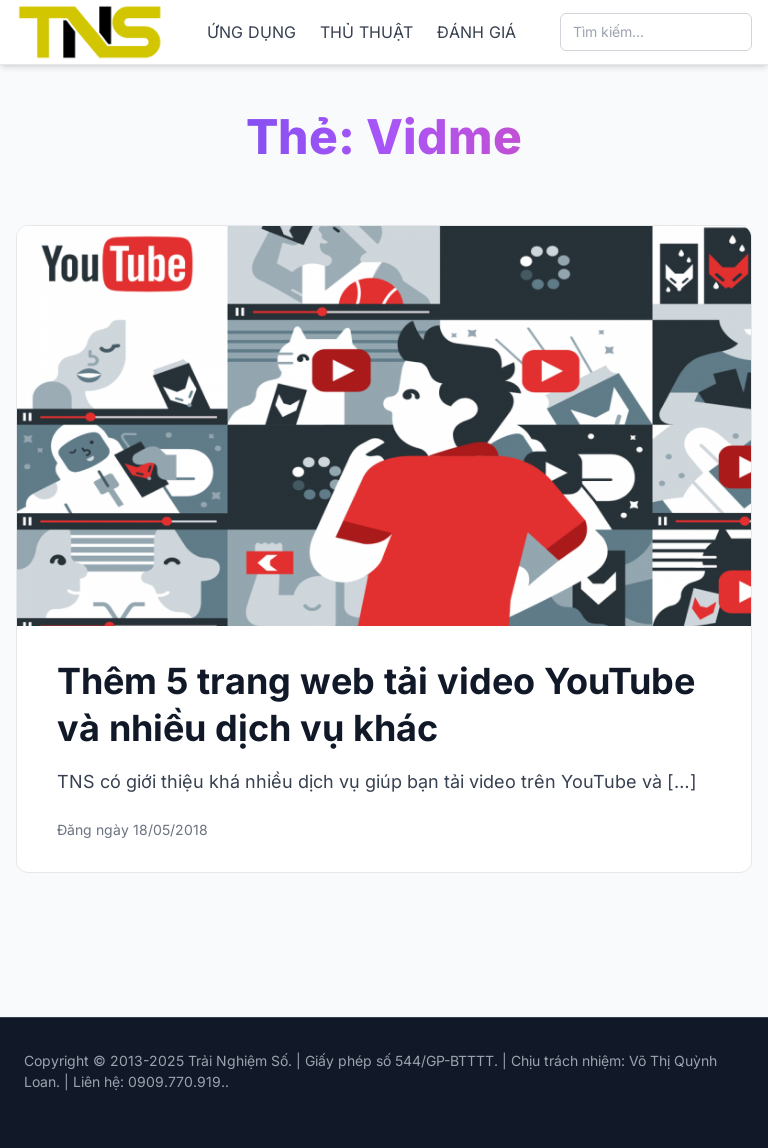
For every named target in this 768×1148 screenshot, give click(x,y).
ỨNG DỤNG (251, 32)
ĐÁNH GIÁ (476, 32)
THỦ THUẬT (366, 32)
